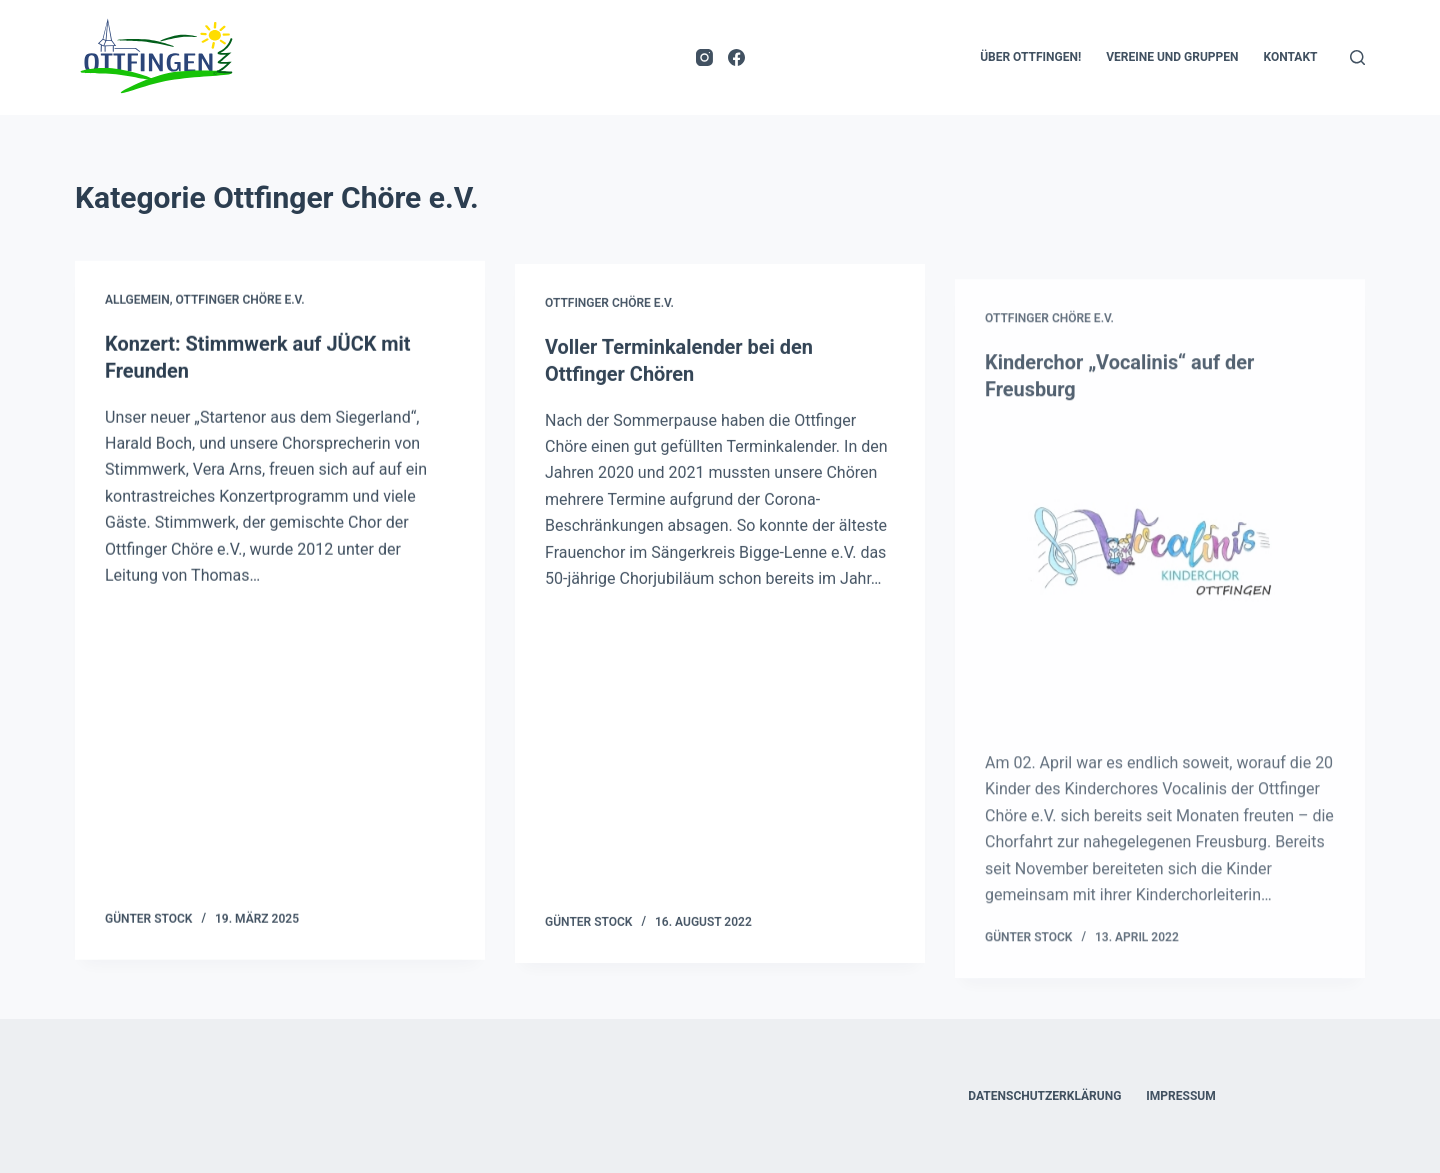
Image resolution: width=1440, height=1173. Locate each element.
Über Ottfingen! (1030, 57)
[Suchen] (1357, 57)
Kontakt (1291, 57)
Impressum (1180, 1094)
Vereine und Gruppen (1172, 57)
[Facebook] (736, 57)
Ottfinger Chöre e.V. (240, 301)
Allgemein (137, 301)
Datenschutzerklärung (1044, 1094)
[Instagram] (704, 57)
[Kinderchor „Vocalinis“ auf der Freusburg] (1160, 613)
